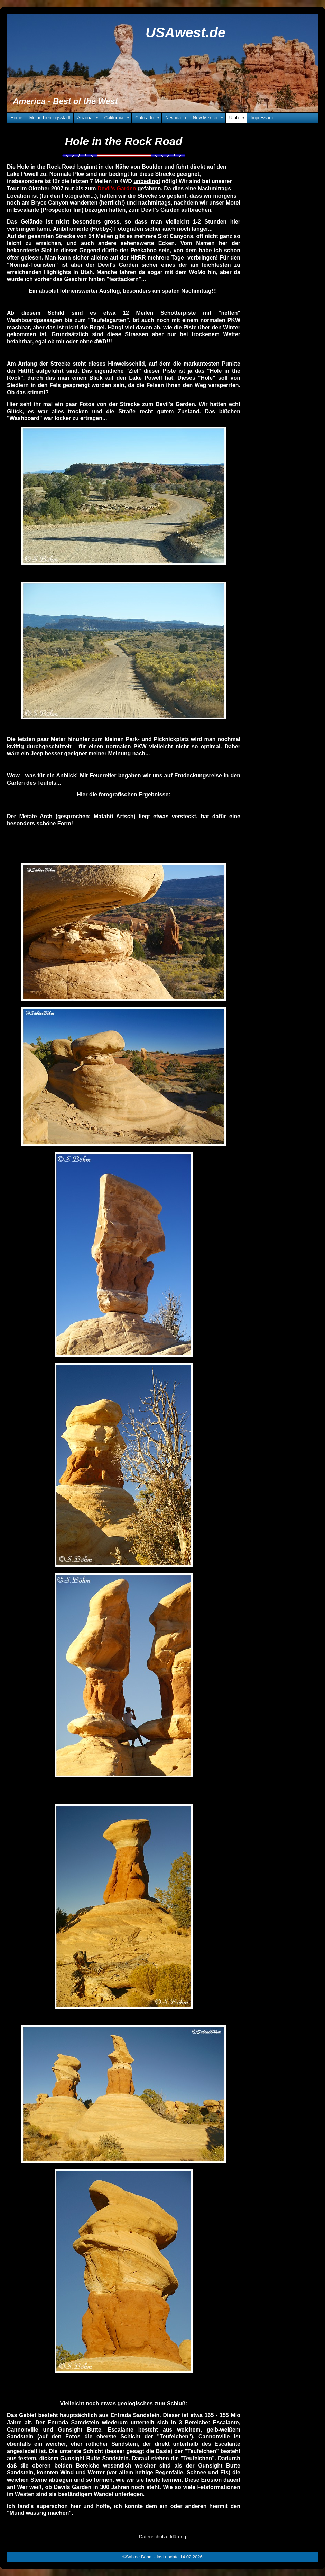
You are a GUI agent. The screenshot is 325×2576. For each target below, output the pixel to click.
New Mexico (209, 118)
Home (16, 117)
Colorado (148, 118)
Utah (238, 118)
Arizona (89, 118)
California (118, 118)
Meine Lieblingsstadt (50, 117)
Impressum (262, 117)
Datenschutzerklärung (162, 2536)
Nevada (177, 118)
